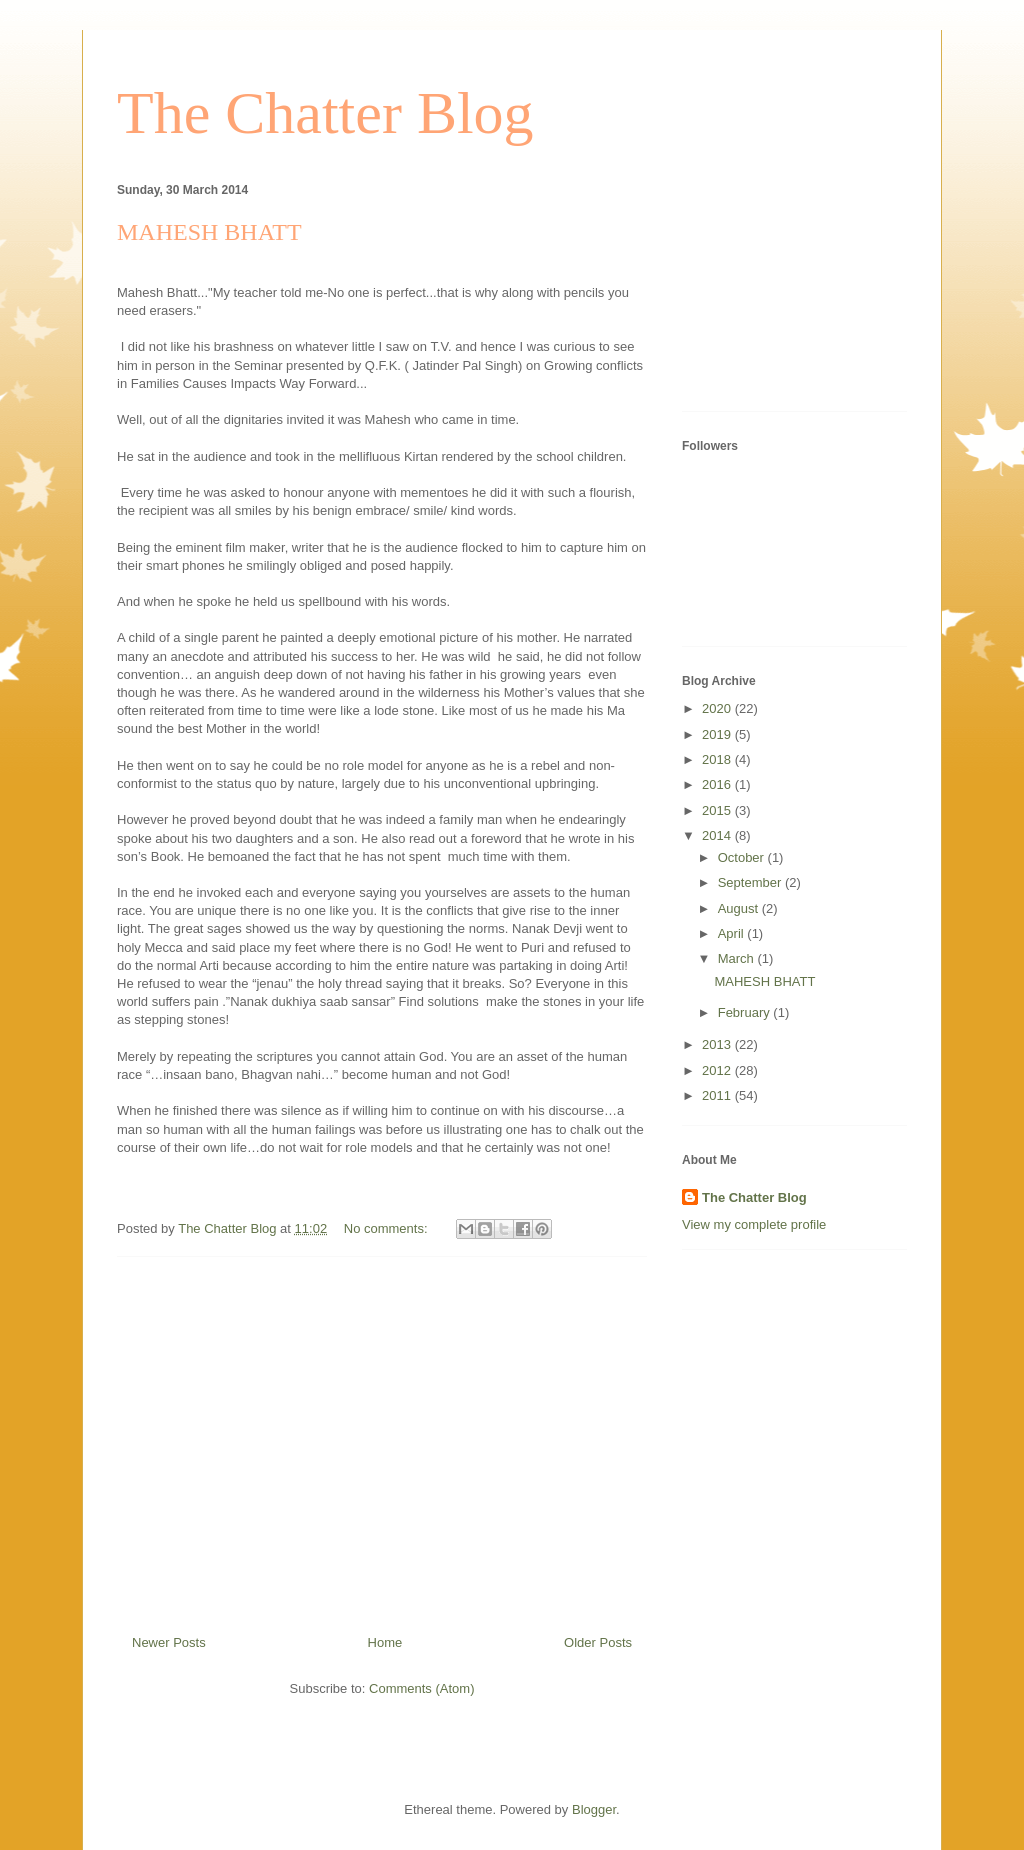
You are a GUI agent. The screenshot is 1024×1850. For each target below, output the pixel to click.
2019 (718, 734)
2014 (718, 835)
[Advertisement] (382, 1438)
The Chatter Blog (325, 113)
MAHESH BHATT (209, 232)
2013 (718, 1044)
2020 (718, 708)
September (751, 882)
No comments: (387, 1228)
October (743, 857)
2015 (718, 810)
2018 (718, 759)
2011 (718, 1095)
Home (385, 1642)
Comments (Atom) (421, 1688)
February (746, 1012)
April (733, 933)
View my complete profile (754, 1224)
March (738, 958)
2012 (718, 1070)
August (740, 908)
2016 (718, 784)
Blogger (594, 1809)
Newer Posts (169, 1642)
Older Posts (598, 1642)
